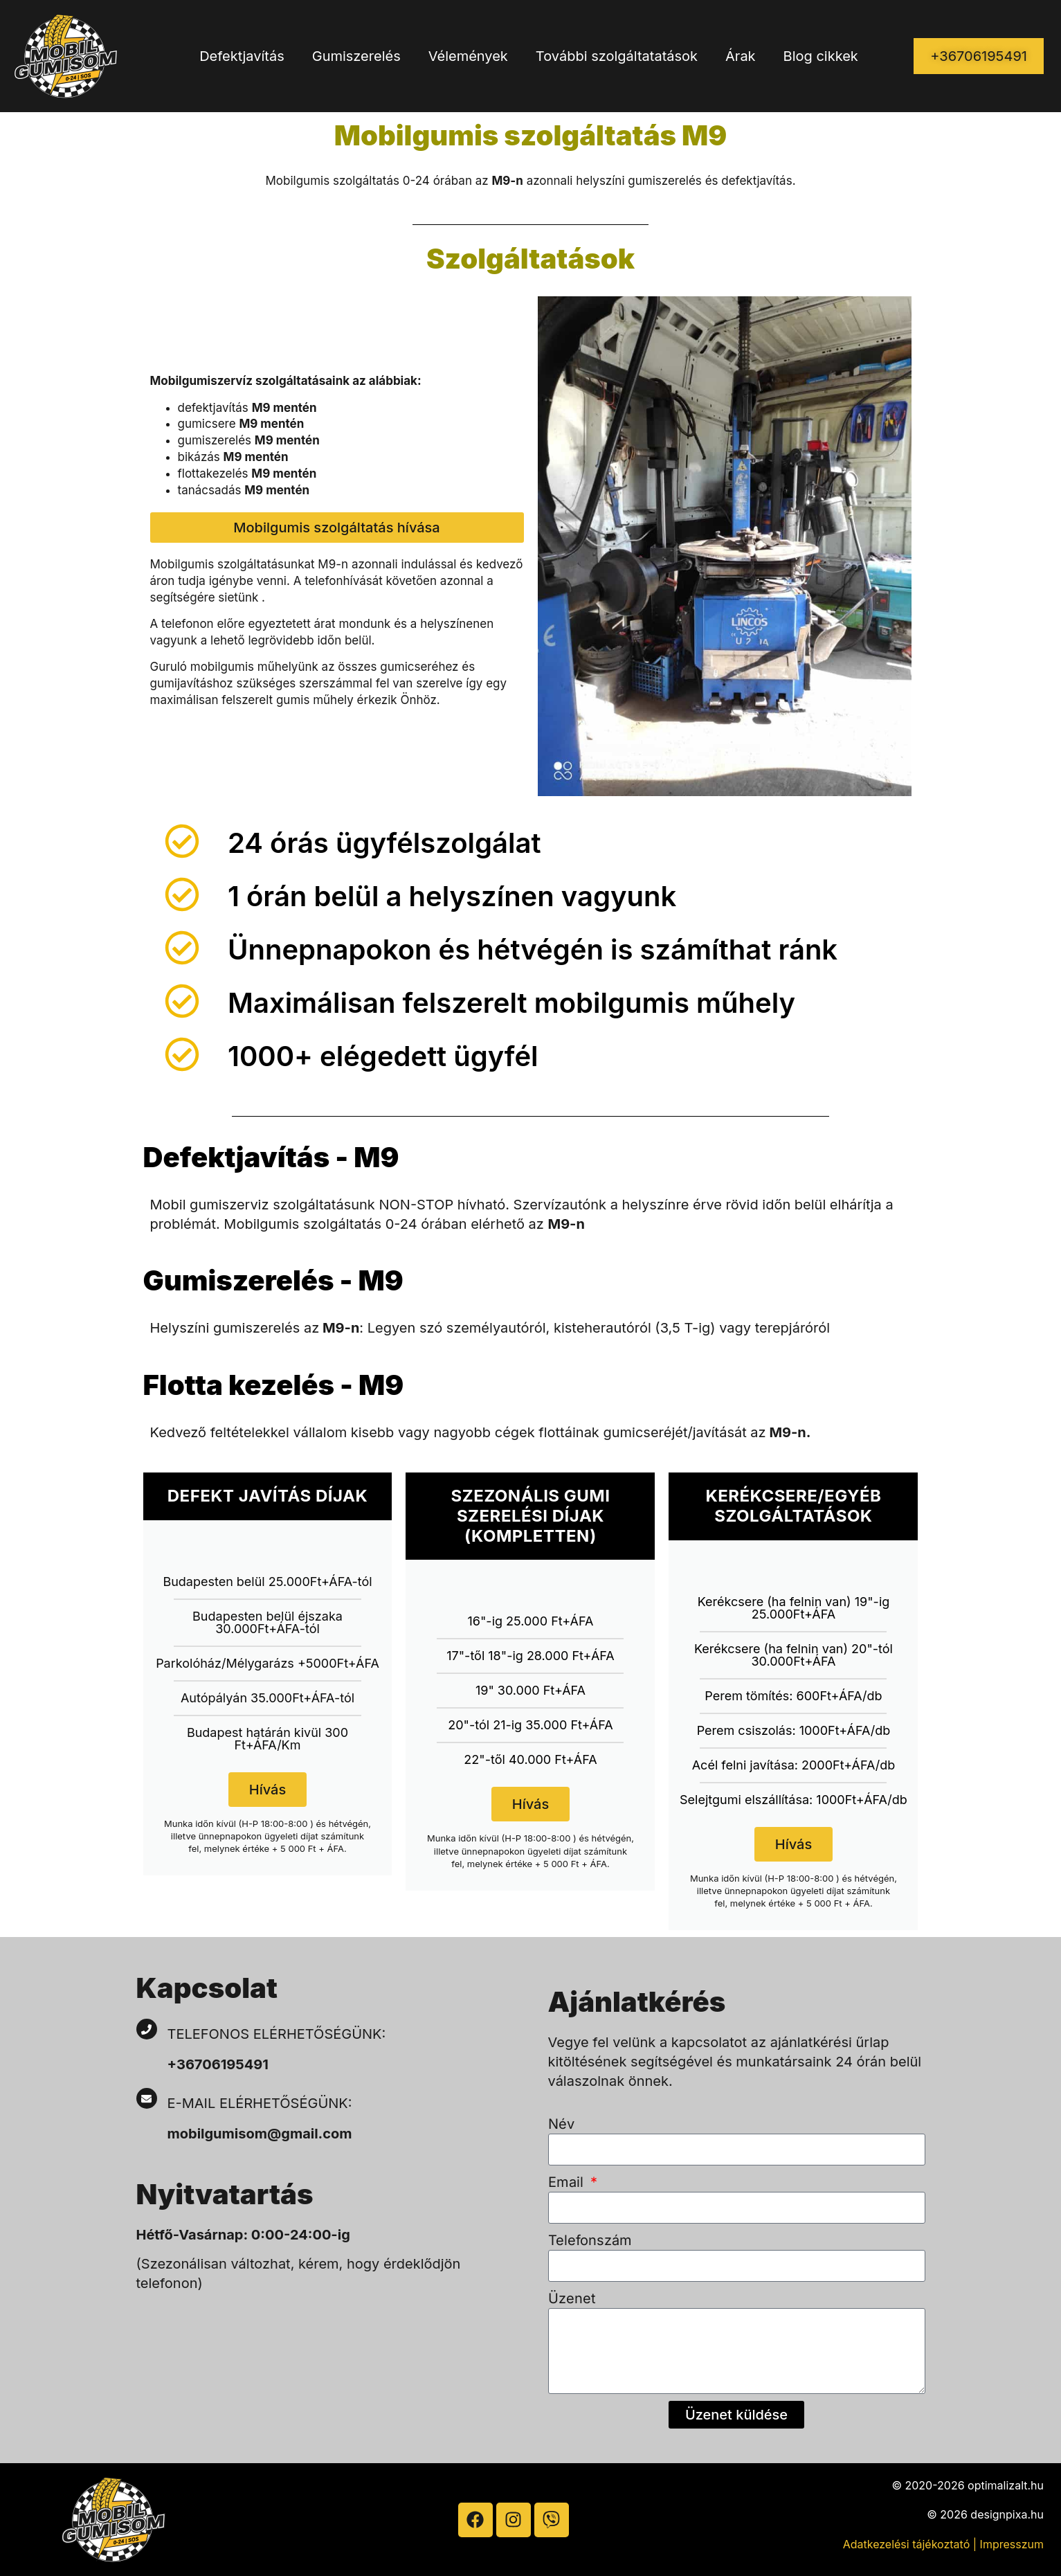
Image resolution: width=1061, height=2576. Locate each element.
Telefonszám (590, 2240)
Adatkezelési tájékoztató (906, 2544)
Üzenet (572, 2298)
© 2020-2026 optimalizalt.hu (967, 2485)
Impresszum (1012, 2544)
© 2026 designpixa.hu (985, 2514)
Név (561, 2124)
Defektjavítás (241, 56)
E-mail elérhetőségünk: (261, 2103)
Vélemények (468, 56)
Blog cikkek (820, 56)
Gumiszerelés (356, 56)
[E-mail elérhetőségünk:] (146, 2098)
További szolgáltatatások (617, 56)
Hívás (267, 1789)
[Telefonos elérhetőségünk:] (146, 2029)
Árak (740, 56)
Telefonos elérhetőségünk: (276, 2034)
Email (568, 2182)
